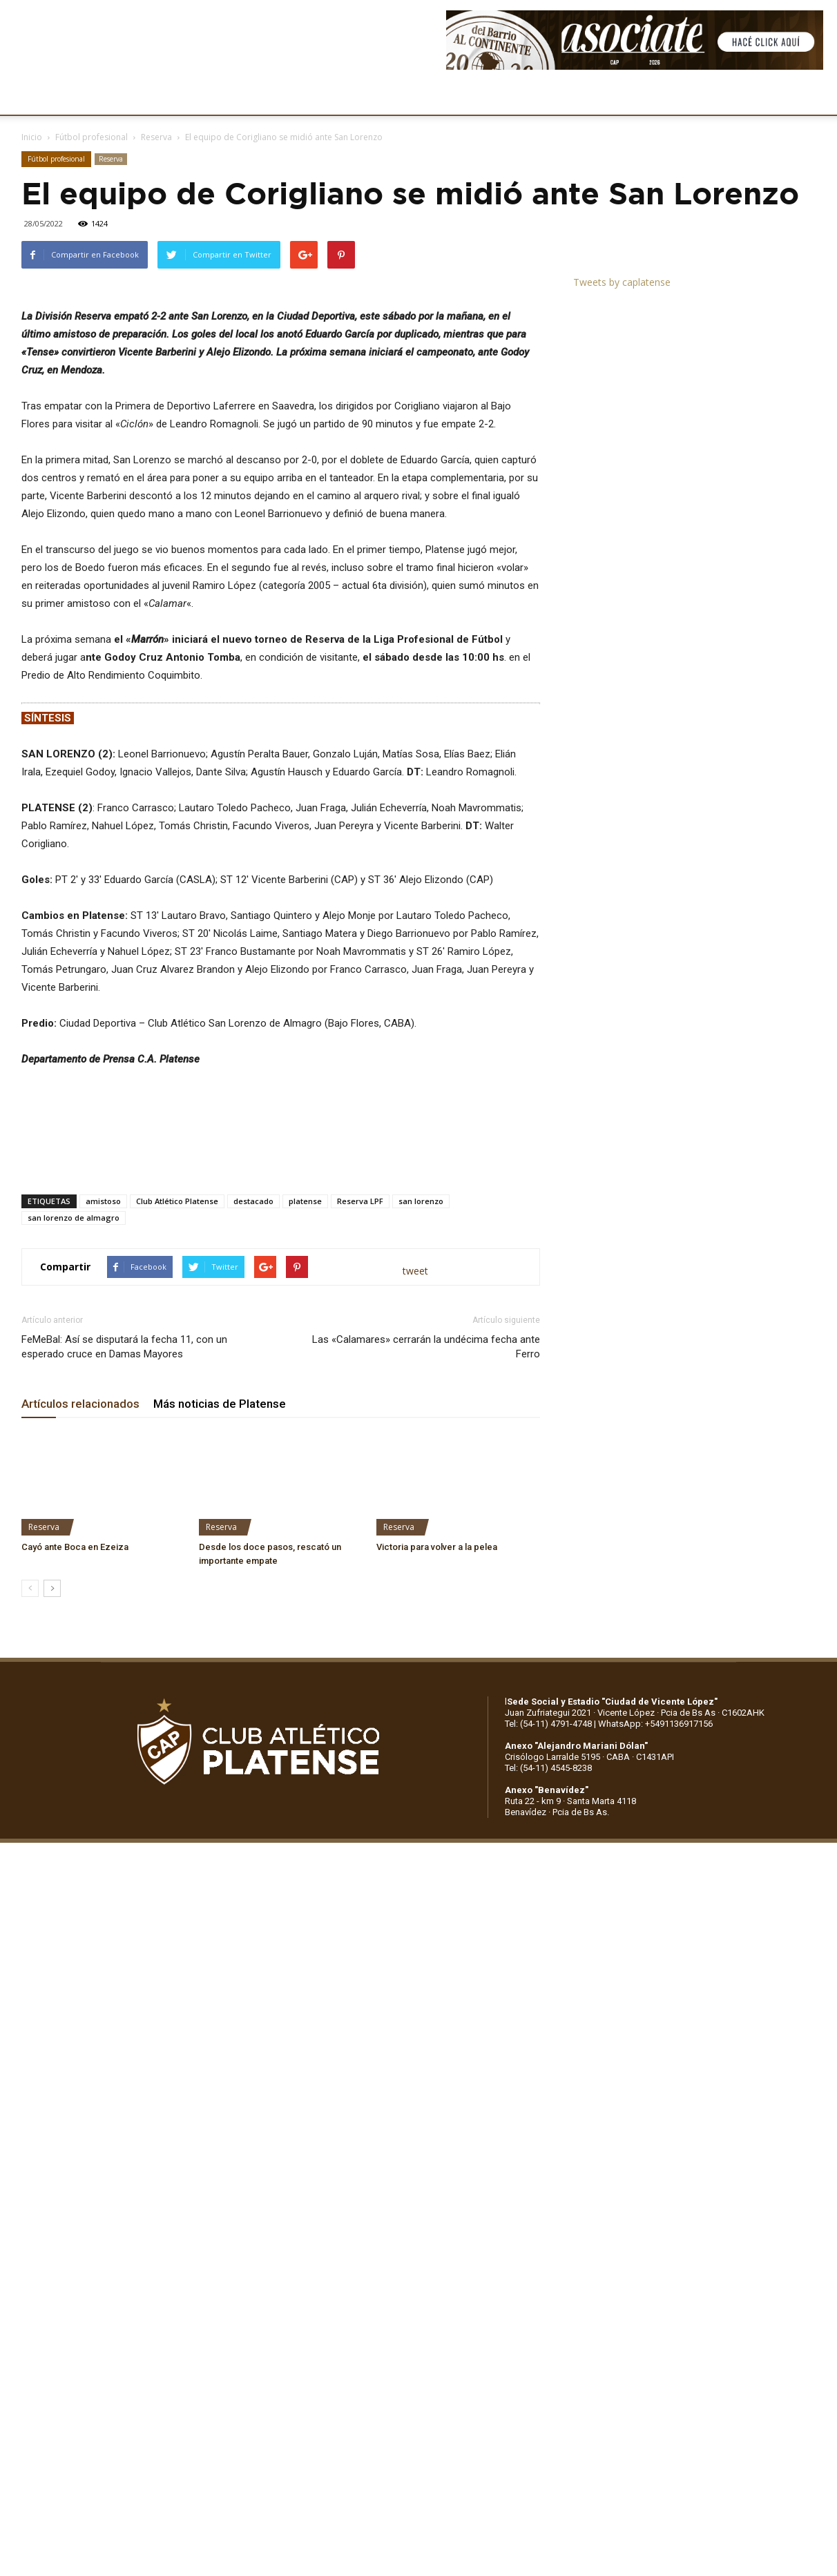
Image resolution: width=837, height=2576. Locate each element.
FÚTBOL (215, 96)
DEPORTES (281, 96)
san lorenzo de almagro (73, 1563)
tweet (415, 1616)
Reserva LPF (360, 1546)
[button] (813, 97)
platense (305, 1546)
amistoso (103, 1546)
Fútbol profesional (91, 137)
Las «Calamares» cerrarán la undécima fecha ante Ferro (426, 1691)
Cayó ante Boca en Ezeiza (74, 1892)
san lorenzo (420, 1546)
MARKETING (356, 96)
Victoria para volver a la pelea (436, 1892)
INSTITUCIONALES (134, 96)
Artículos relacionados (80, 1749)
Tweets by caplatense (622, 282)
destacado (253, 1546)
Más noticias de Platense (219, 1749)
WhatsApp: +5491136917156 (655, 2069)
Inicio (31, 137)
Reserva (156, 137)
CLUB (58, 96)
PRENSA (425, 96)
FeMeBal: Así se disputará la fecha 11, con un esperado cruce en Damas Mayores (124, 1691)
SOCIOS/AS (493, 96)
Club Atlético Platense (177, 1546)
